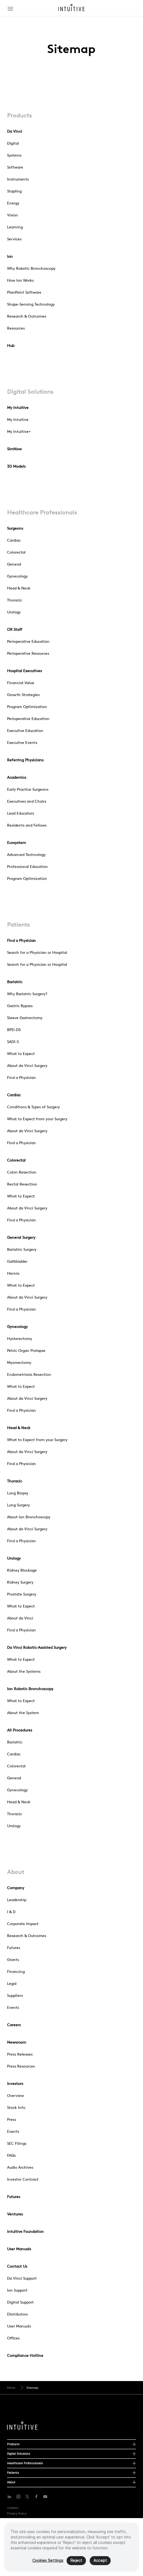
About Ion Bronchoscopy (28, 1516)
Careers (14, 2024)
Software (15, 167)
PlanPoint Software (24, 292)
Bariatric (14, 981)
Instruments (18, 179)
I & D (11, 1911)
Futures (13, 1947)
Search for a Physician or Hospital (37, 952)
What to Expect (21, 1053)
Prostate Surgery (21, 1594)
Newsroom (16, 2042)
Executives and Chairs (26, 801)
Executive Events (22, 742)
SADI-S (13, 1041)
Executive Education (25, 730)
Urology (14, 612)
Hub (10, 345)
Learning (15, 227)
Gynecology (17, 576)
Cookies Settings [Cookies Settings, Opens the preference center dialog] (47, 2563)
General (14, 564)
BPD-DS (14, 1029)
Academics (16, 777)
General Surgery (21, 1237)
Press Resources (21, 2066)
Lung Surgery (18, 1505)
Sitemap (32, 2387)
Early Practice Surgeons (27, 789)
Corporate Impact (23, 1923)
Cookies (12, 2508)
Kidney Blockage (22, 1570)
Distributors (17, 2314)
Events (13, 2007)
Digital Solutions (30, 391)
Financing (16, 1971)
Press (11, 2119)
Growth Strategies (23, 694)
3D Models (16, 466)
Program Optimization (27, 706)
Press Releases (20, 2054)
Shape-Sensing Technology (31, 304)
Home (11, 2387)
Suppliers (15, 1995)
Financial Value (20, 682)
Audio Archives (20, 2167)
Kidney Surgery (20, 1582)
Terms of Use (16, 2519)
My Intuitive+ (19, 431)
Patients (18, 924)
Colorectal (16, 552)
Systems (14, 155)
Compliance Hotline (25, 2355)
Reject (76, 2563)
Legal (12, 1983)
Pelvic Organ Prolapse (26, 1350)
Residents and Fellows (26, 825)
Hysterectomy (19, 1338)
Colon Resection (21, 1172)
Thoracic (14, 600)
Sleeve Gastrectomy (24, 1017)
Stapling (14, 191)
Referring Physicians (25, 760)
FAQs (11, 2155)
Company (15, 1887)
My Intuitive (18, 407)
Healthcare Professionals (42, 512)
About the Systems (24, 1671)
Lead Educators (20, 813)
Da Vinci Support (22, 2278)
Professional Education (27, 866)
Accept (100, 2563)
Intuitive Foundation (25, 2231)
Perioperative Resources (28, 653)
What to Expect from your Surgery (37, 1118)
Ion (10, 256)
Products (19, 115)
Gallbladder (17, 1261)
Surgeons (15, 528)
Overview (15, 2095)
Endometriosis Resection (29, 1374)
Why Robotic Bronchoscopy (31, 268)
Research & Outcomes (26, 316)
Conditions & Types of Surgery (33, 1106)
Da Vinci (14, 131)
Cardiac (14, 540)
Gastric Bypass (20, 1005)
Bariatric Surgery (21, 1249)
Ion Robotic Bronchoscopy (30, 1688)
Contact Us (17, 2266)
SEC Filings (16, 2143)
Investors (15, 2083)
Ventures (15, 2214)
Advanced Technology (26, 854)
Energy (13, 203)
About (15, 1872)
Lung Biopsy (17, 1493)
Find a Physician (21, 940)
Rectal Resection (22, 1184)
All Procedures (19, 1730)
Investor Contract (23, 2179)
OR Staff (14, 629)
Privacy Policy (17, 2513)
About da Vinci (20, 1618)
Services (14, 239)
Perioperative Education (28, 641)
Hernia (13, 1273)
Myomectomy (19, 1362)
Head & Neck (18, 588)
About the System (23, 1712)
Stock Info (16, 2107)
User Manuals (19, 2248)
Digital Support (20, 2302)
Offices (13, 2338)
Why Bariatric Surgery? (27, 993)
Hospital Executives (24, 670)
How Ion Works (20, 280)
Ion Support (17, 2290)
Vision (12, 215)
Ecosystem (16, 842)
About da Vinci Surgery (27, 1065)
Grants (13, 1959)
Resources (16, 328)
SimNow (14, 448)
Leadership (16, 1899)
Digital (13, 143)
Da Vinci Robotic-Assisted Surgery (37, 1647)
